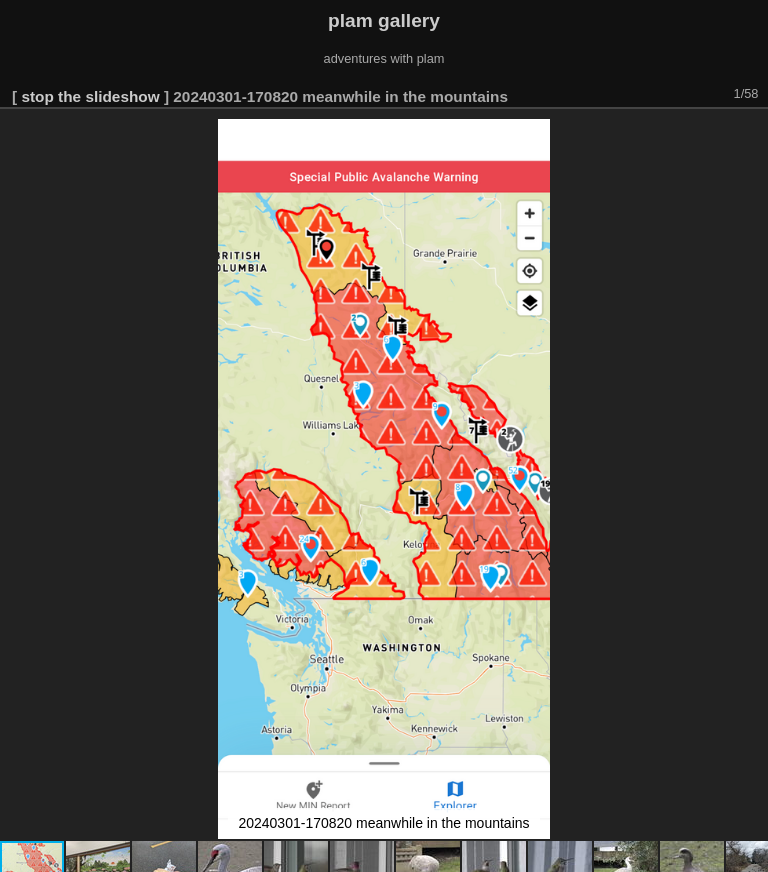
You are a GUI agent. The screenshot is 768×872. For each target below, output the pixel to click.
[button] (750, 137)
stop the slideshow (90, 96)
